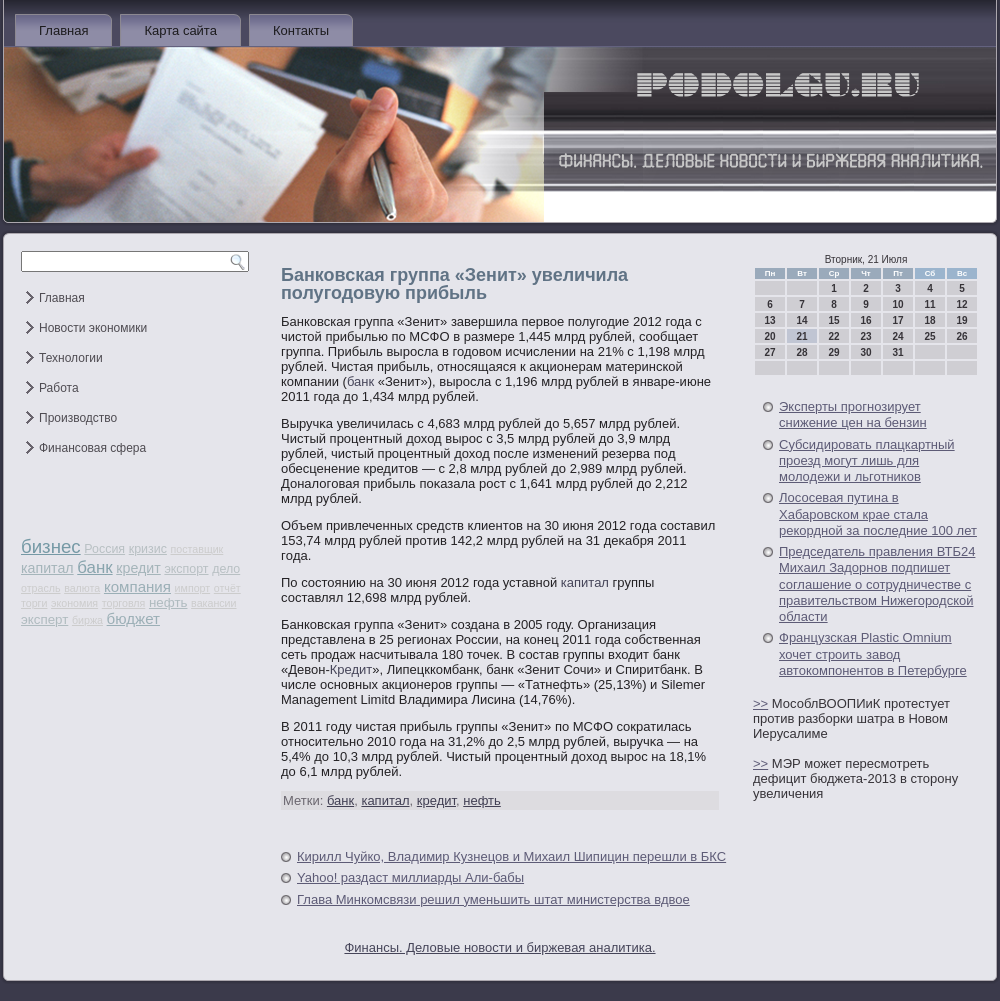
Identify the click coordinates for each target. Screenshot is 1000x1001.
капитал (47, 568)
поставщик (197, 549)
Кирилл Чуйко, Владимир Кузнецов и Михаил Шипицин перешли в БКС (511, 856)
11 (929, 304)
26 (961, 336)
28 (801, 352)
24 (897, 336)
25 (929, 336)
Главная (63, 30)
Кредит (351, 669)
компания (137, 586)
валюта (82, 588)
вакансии (213, 603)
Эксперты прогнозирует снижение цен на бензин (853, 414)
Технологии (71, 358)
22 (833, 336)
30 (865, 352)
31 (897, 352)
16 (865, 320)
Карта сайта (180, 30)
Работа (59, 388)
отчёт (227, 588)
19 (961, 320)
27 (769, 352)
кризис (148, 549)
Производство (78, 418)
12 (961, 304)
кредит (138, 568)
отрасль (41, 588)
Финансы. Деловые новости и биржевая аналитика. (499, 947)
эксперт (44, 619)
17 (897, 320)
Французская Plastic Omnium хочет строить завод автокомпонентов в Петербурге (873, 654)
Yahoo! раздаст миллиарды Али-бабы (410, 877)
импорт (193, 588)
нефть (168, 602)
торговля (124, 603)
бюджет (133, 618)
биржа (87, 620)
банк (94, 567)
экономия (74, 603)
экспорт (186, 569)
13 (769, 320)
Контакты (301, 30)
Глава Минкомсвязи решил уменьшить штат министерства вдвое (493, 899)
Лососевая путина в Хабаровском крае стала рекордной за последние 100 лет (878, 514)
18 (929, 320)
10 (897, 304)
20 (769, 336)
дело (226, 569)
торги (34, 603)
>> (760, 703)
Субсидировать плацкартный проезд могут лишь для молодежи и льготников (867, 461)
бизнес (51, 546)
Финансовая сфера (92, 448)
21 (801, 336)
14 (801, 320)
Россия (104, 549)
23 (865, 336)
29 (833, 352)
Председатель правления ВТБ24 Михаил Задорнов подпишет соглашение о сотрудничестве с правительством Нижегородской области (877, 584)
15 (833, 320)
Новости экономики (93, 328)
